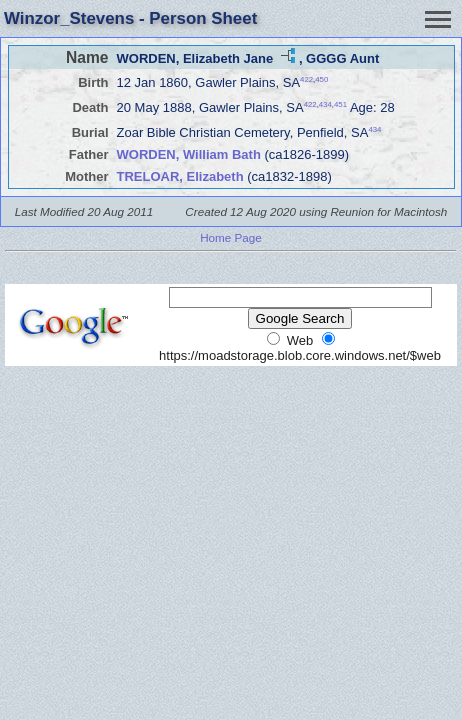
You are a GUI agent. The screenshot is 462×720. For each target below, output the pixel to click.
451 (340, 104)
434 (325, 104)
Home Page (231, 237)
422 (306, 79)
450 (321, 79)
